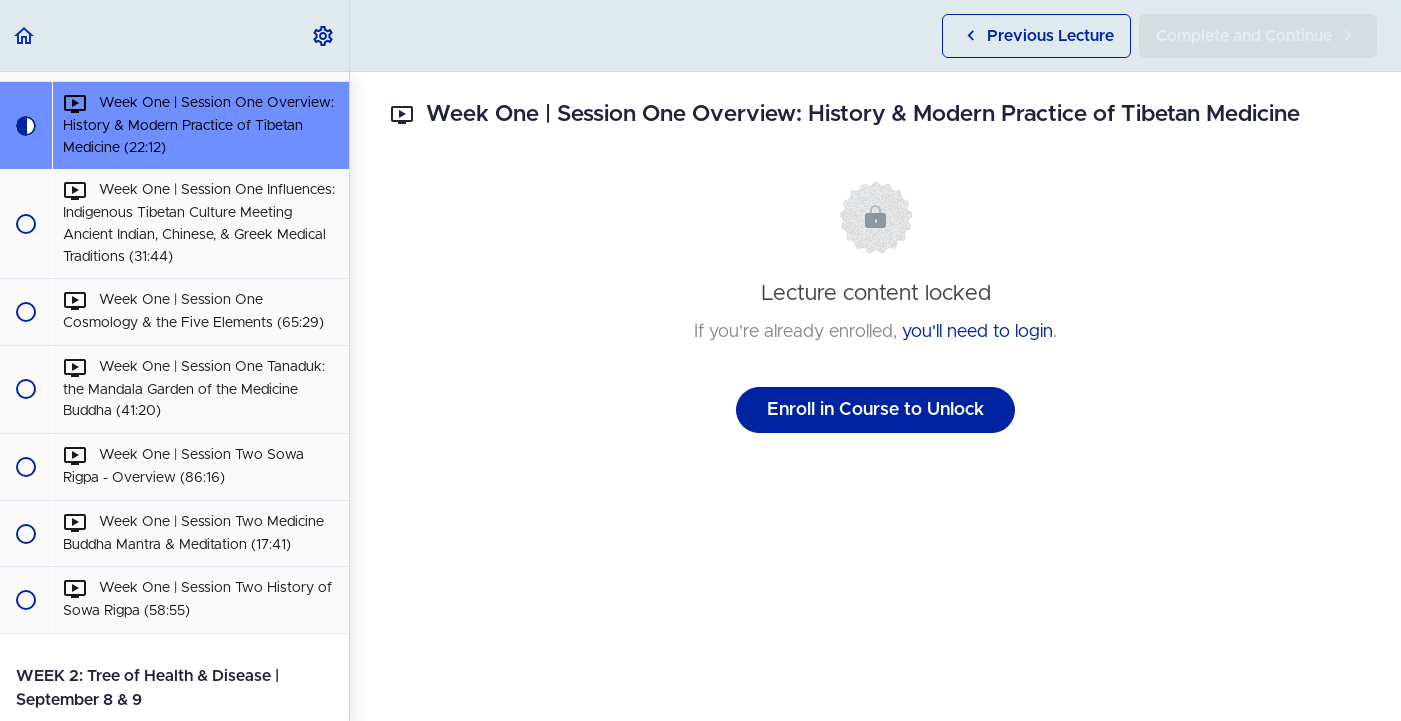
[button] (25, 35)
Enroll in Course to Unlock (875, 410)
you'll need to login (977, 332)
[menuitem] (324, 35)
